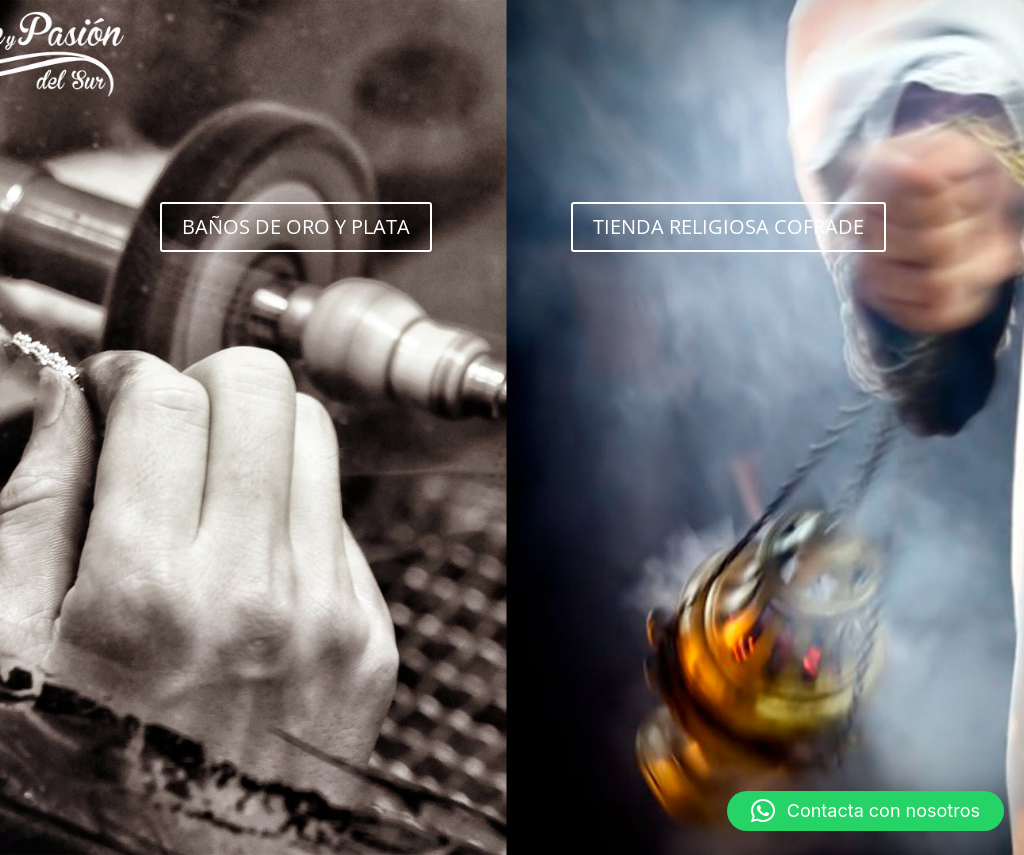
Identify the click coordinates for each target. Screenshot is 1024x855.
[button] (865, 811)
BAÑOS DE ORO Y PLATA (296, 226)
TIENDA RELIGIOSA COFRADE (728, 226)
